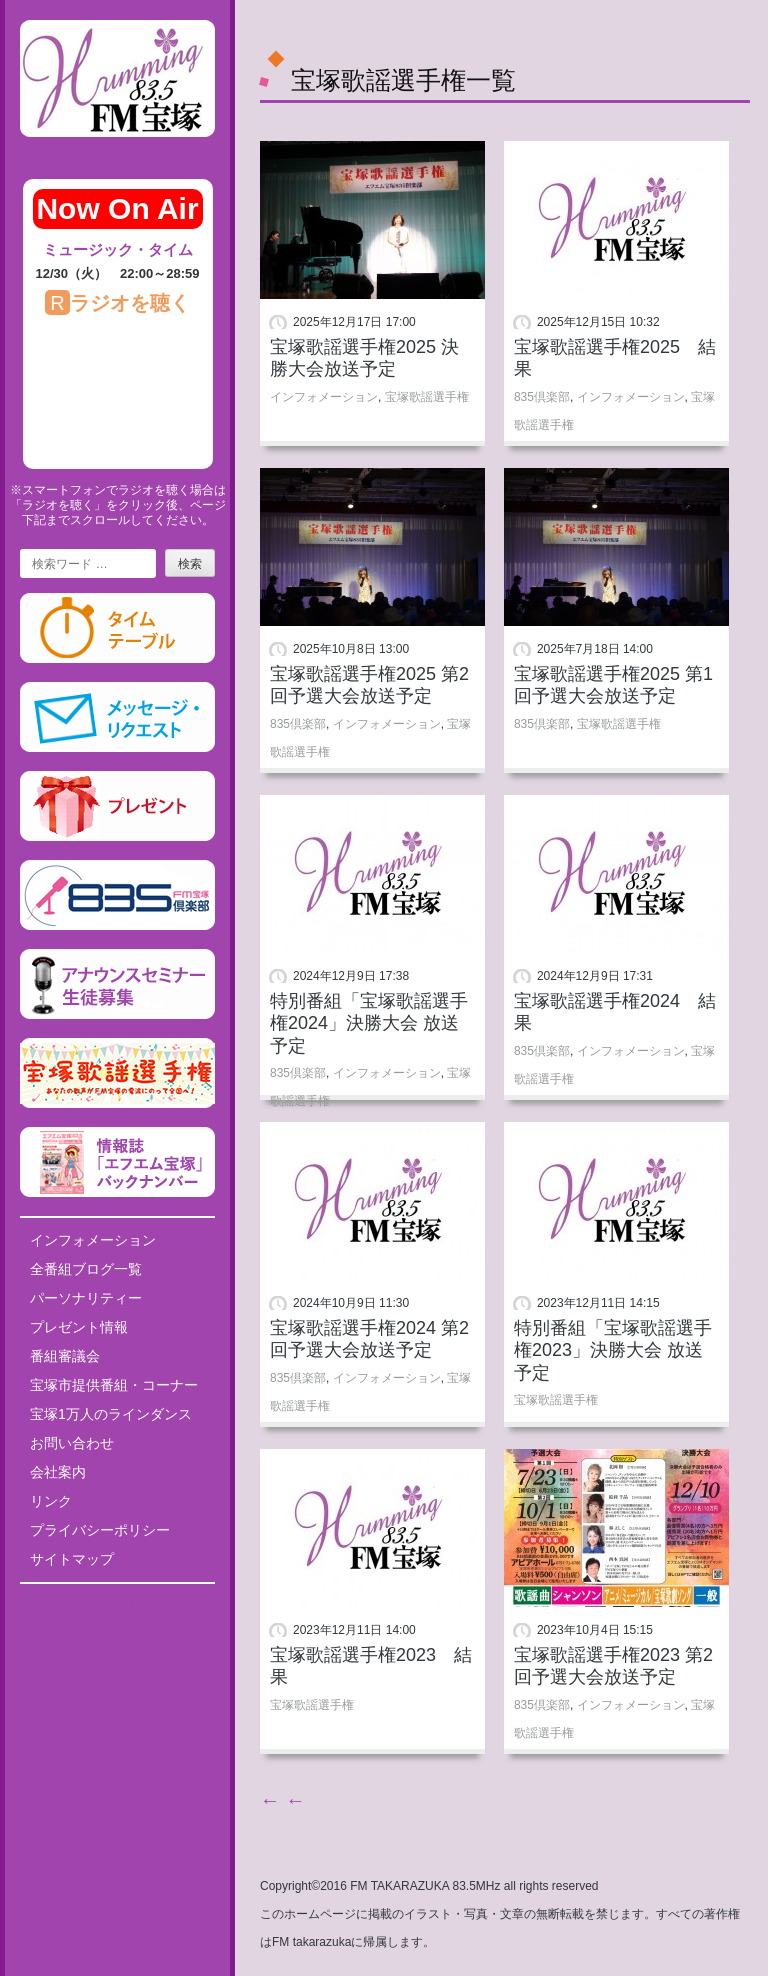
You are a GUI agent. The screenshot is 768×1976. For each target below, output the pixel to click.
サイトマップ (72, 1559)
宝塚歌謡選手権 (427, 397)
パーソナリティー (86, 1298)
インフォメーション (93, 1240)
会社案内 (58, 1472)
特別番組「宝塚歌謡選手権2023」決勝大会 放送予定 (613, 1350)
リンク (51, 1501)
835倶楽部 (542, 397)
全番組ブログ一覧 (86, 1269)
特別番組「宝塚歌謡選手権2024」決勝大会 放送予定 (369, 1023)
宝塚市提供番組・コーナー (114, 1385)
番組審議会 (65, 1356)
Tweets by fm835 (117, 1606)
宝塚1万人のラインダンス (111, 1414)
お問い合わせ (72, 1443)
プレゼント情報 (79, 1327)
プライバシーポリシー (100, 1530)
